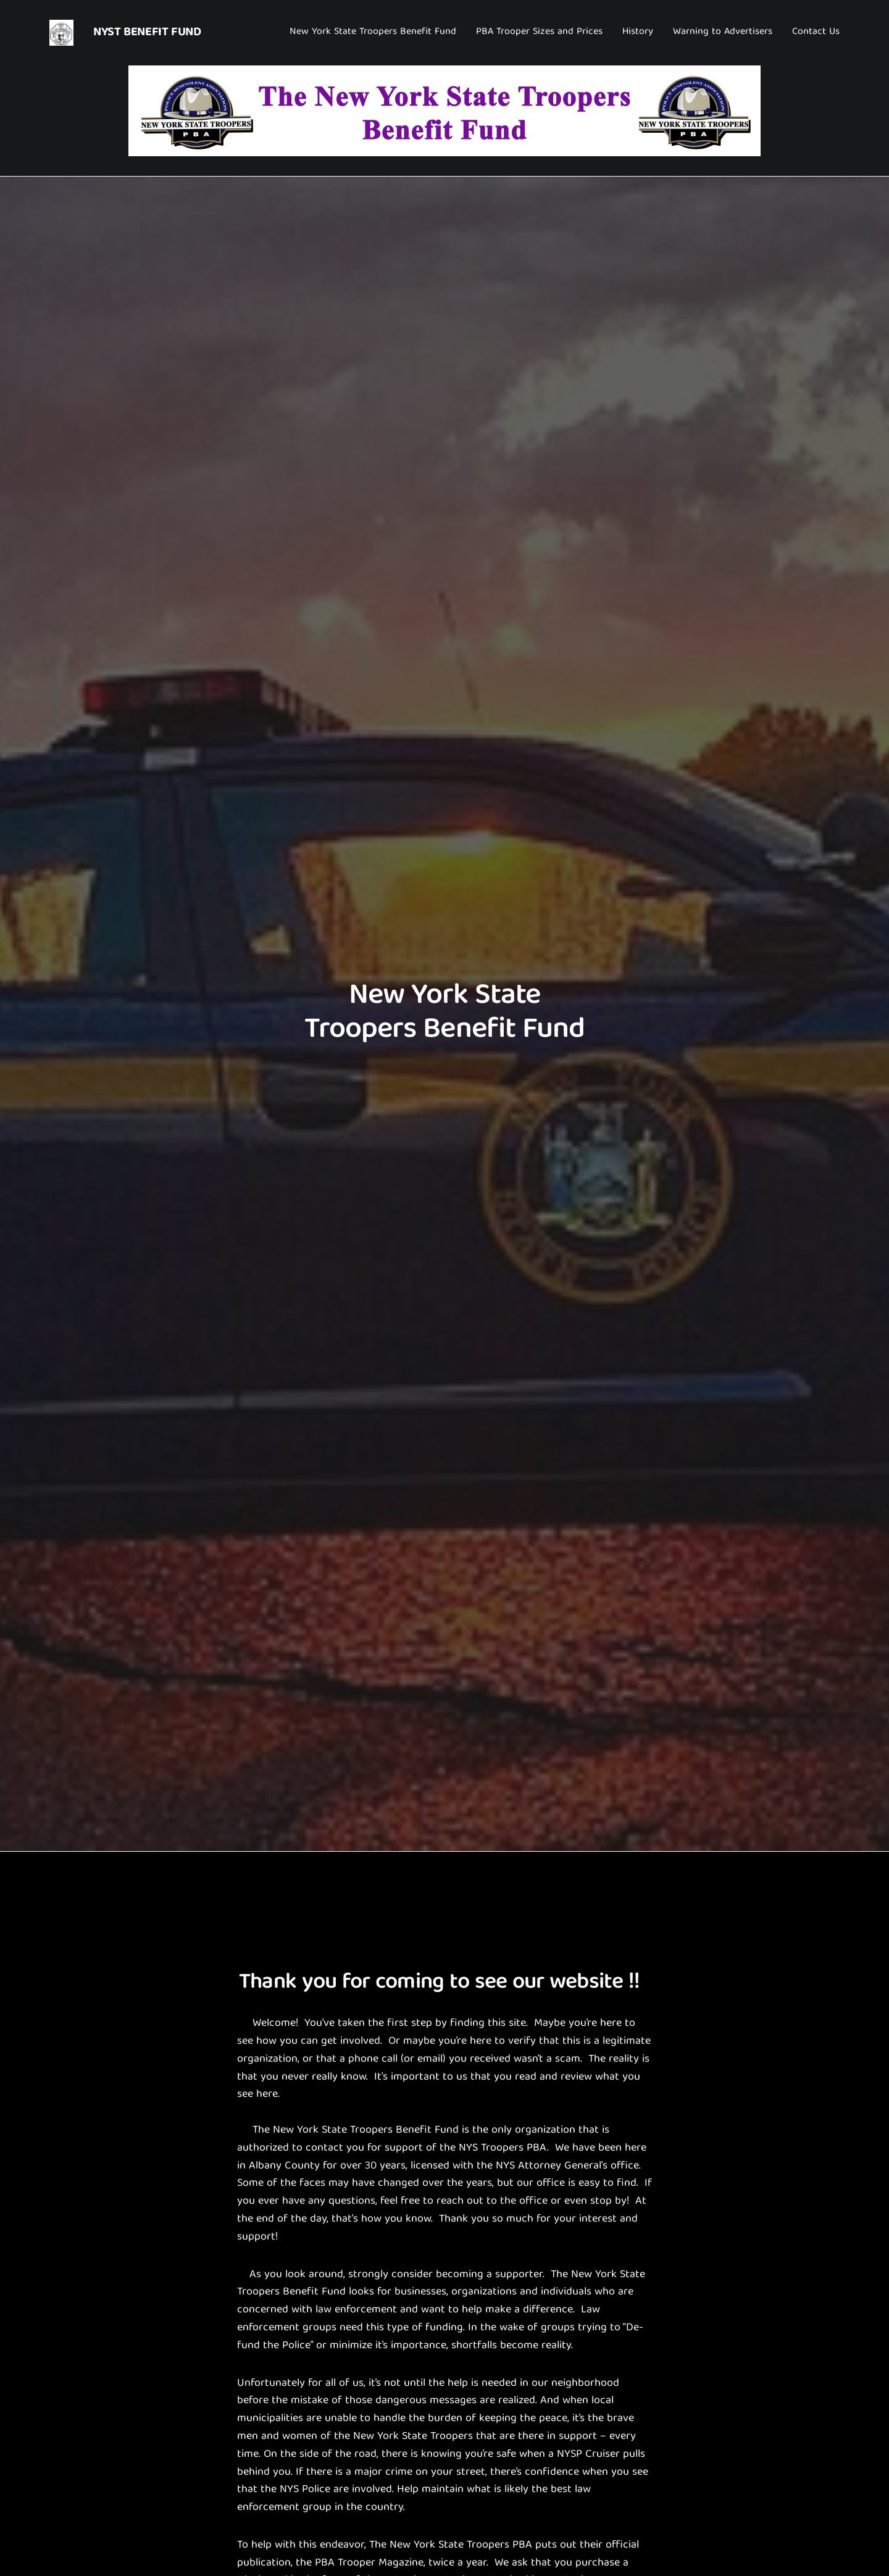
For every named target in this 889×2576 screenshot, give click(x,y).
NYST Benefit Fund (147, 32)
